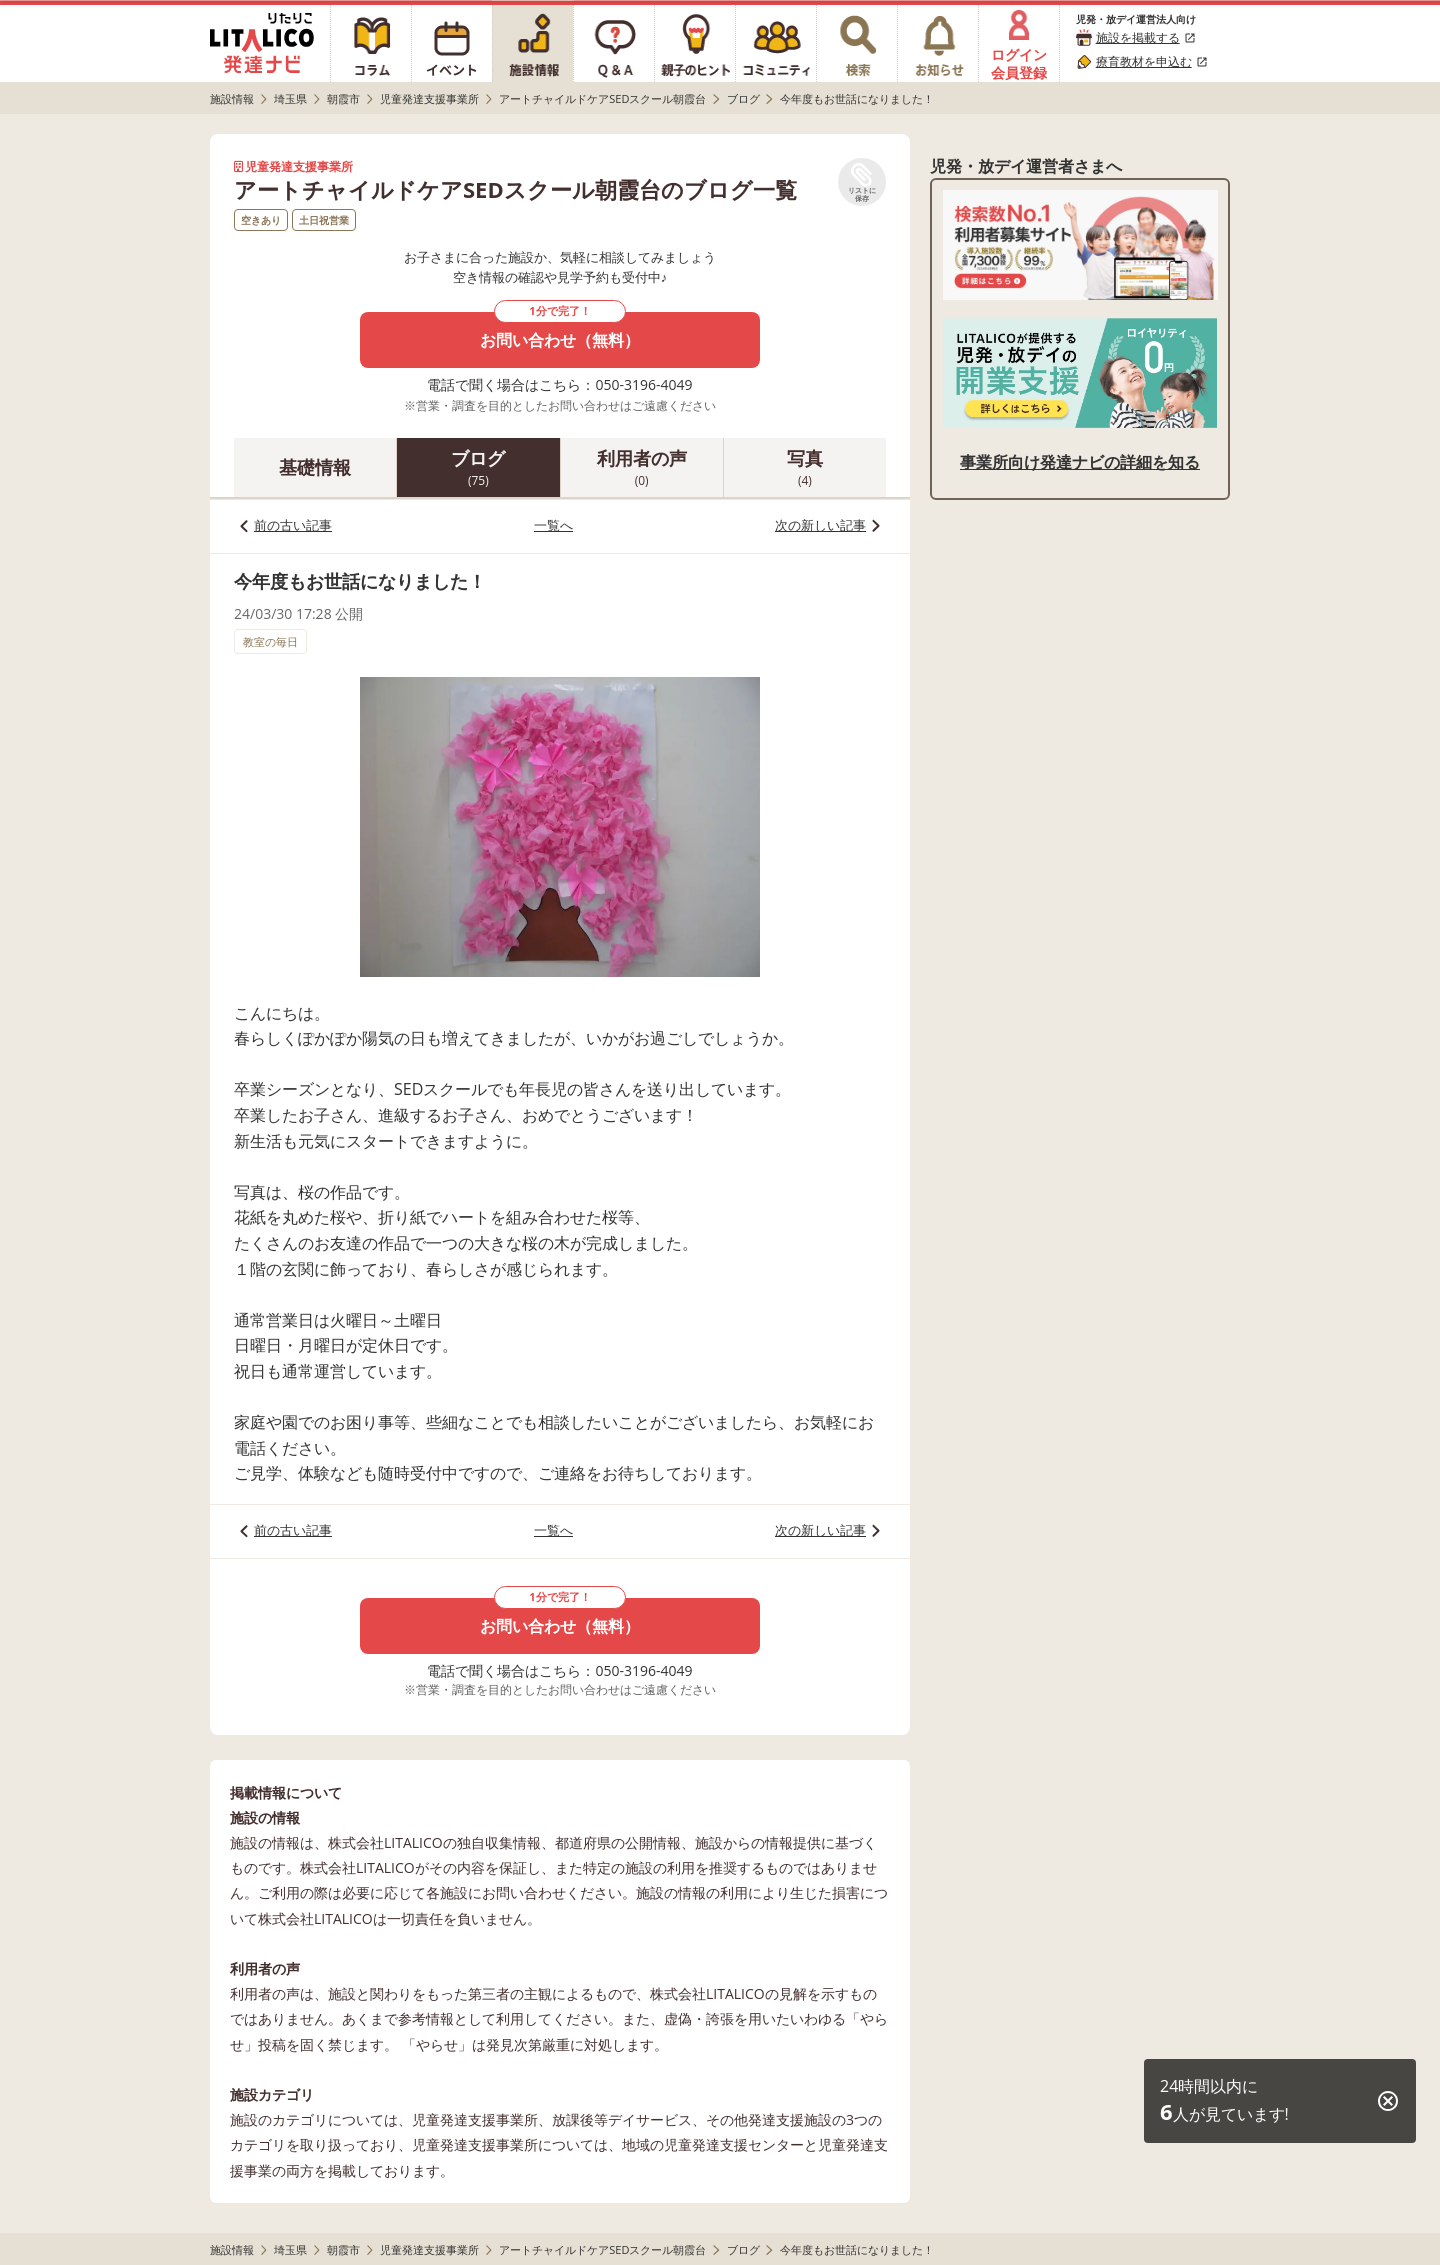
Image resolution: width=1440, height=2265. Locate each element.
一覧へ (553, 525)
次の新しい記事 (820, 525)
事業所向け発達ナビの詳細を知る (1080, 462)
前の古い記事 (293, 525)
